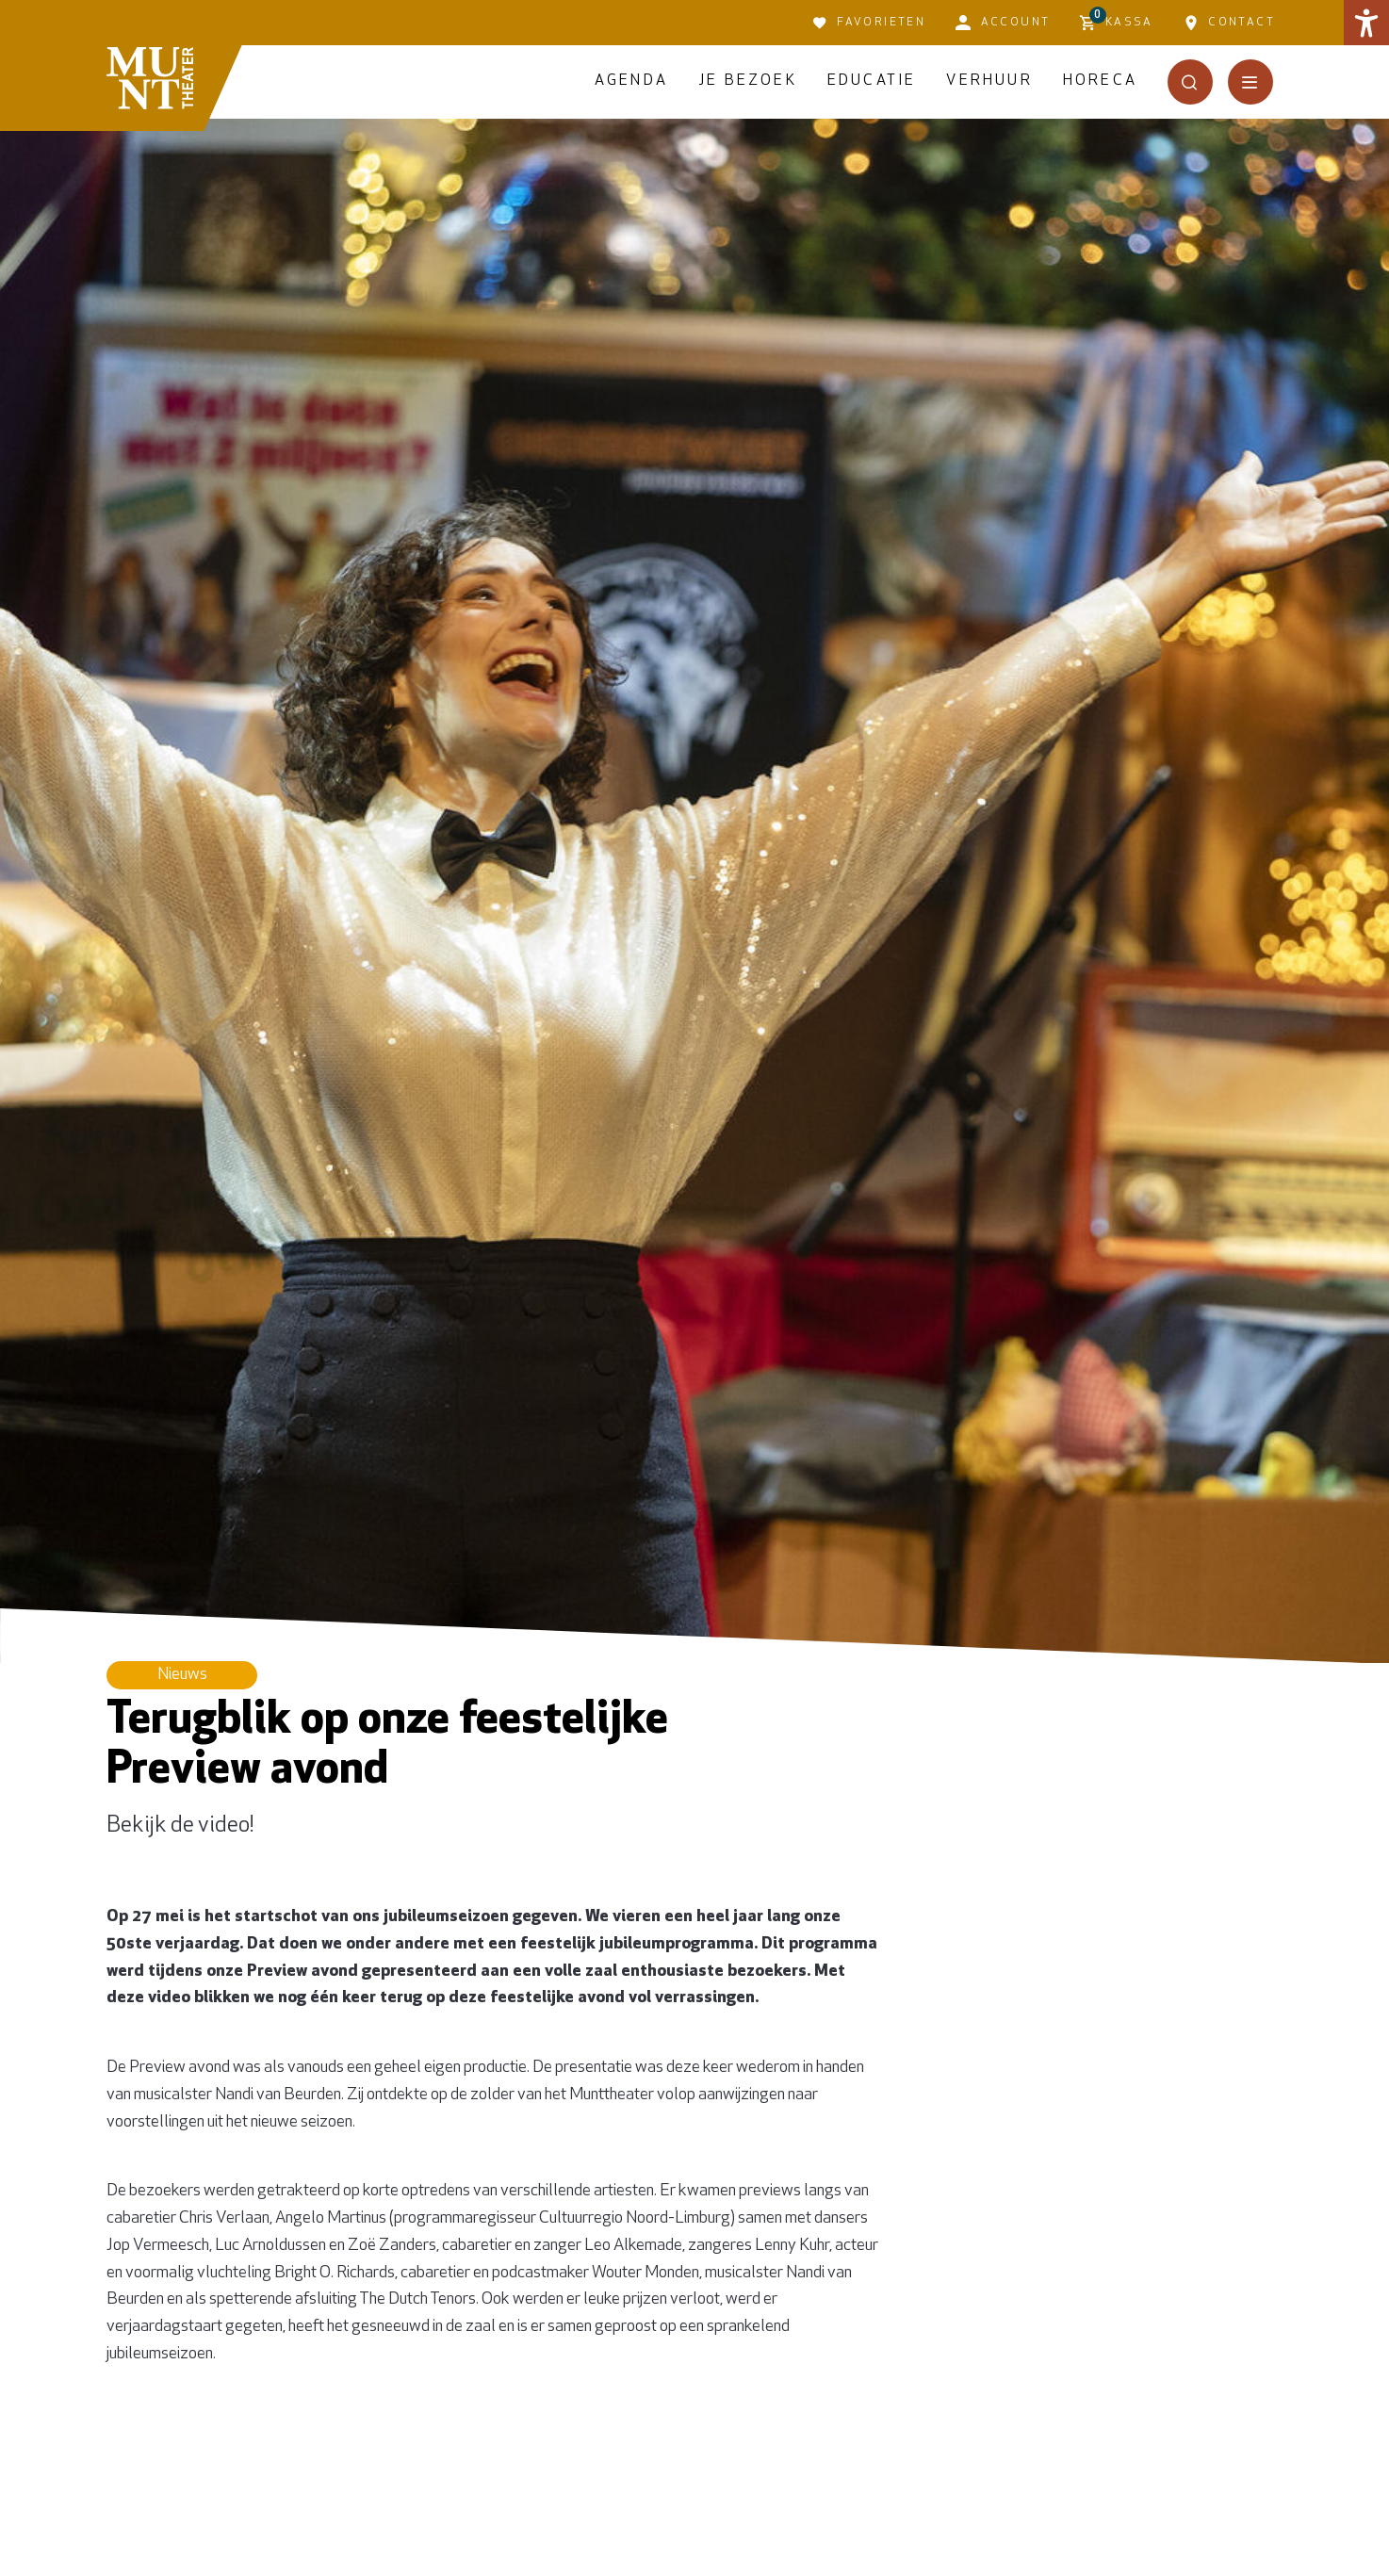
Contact (1229, 22)
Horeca (1100, 81)
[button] (1366, 22)
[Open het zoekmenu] (1190, 82)
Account (1003, 22)
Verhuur (989, 81)
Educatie (872, 81)
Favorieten (868, 22)
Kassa (1116, 19)
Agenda (631, 81)
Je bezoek (747, 81)
